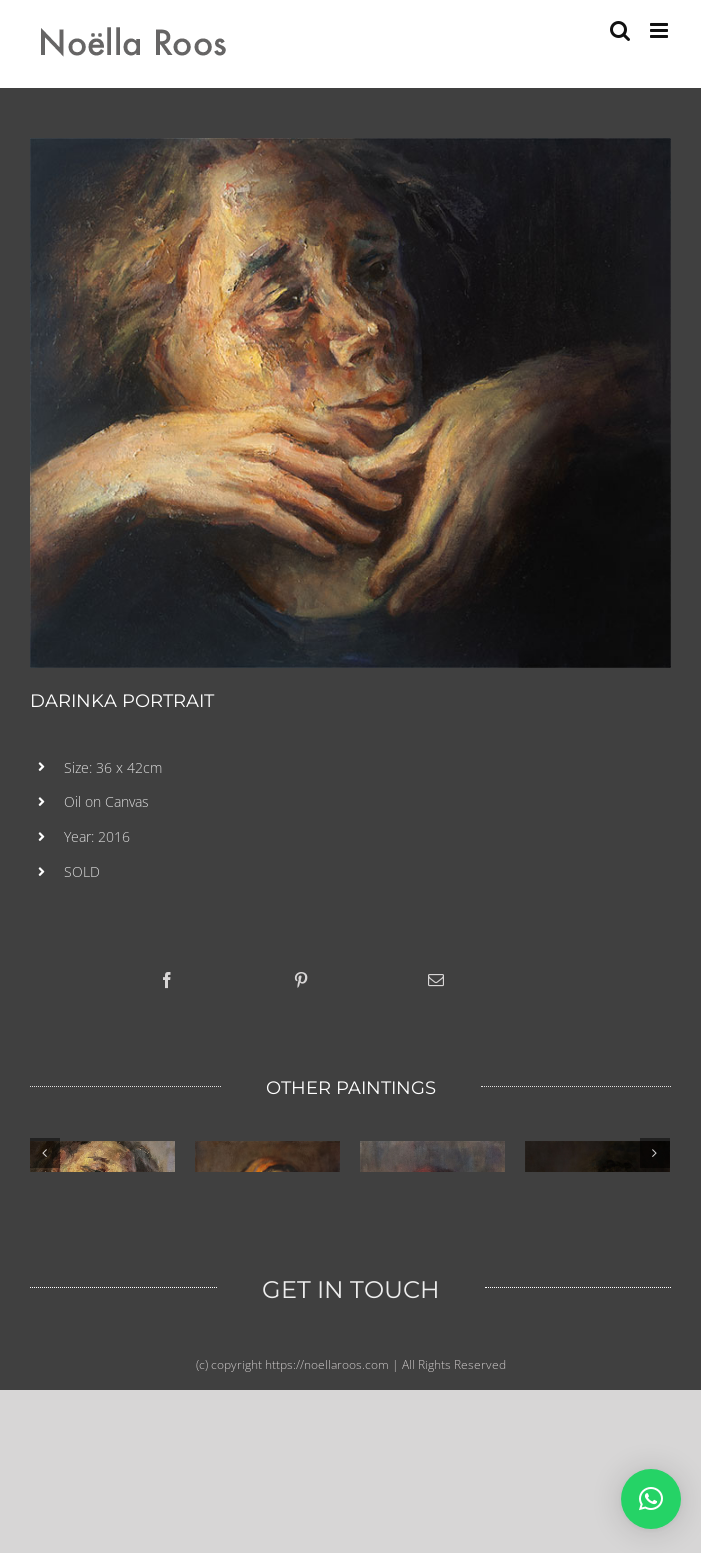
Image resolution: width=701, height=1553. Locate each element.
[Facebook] (167, 980)
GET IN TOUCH (351, 1478)
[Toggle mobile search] (620, 30)
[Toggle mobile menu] (660, 30)
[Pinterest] (301, 980)
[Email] (436, 980)
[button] (651, 1499)
